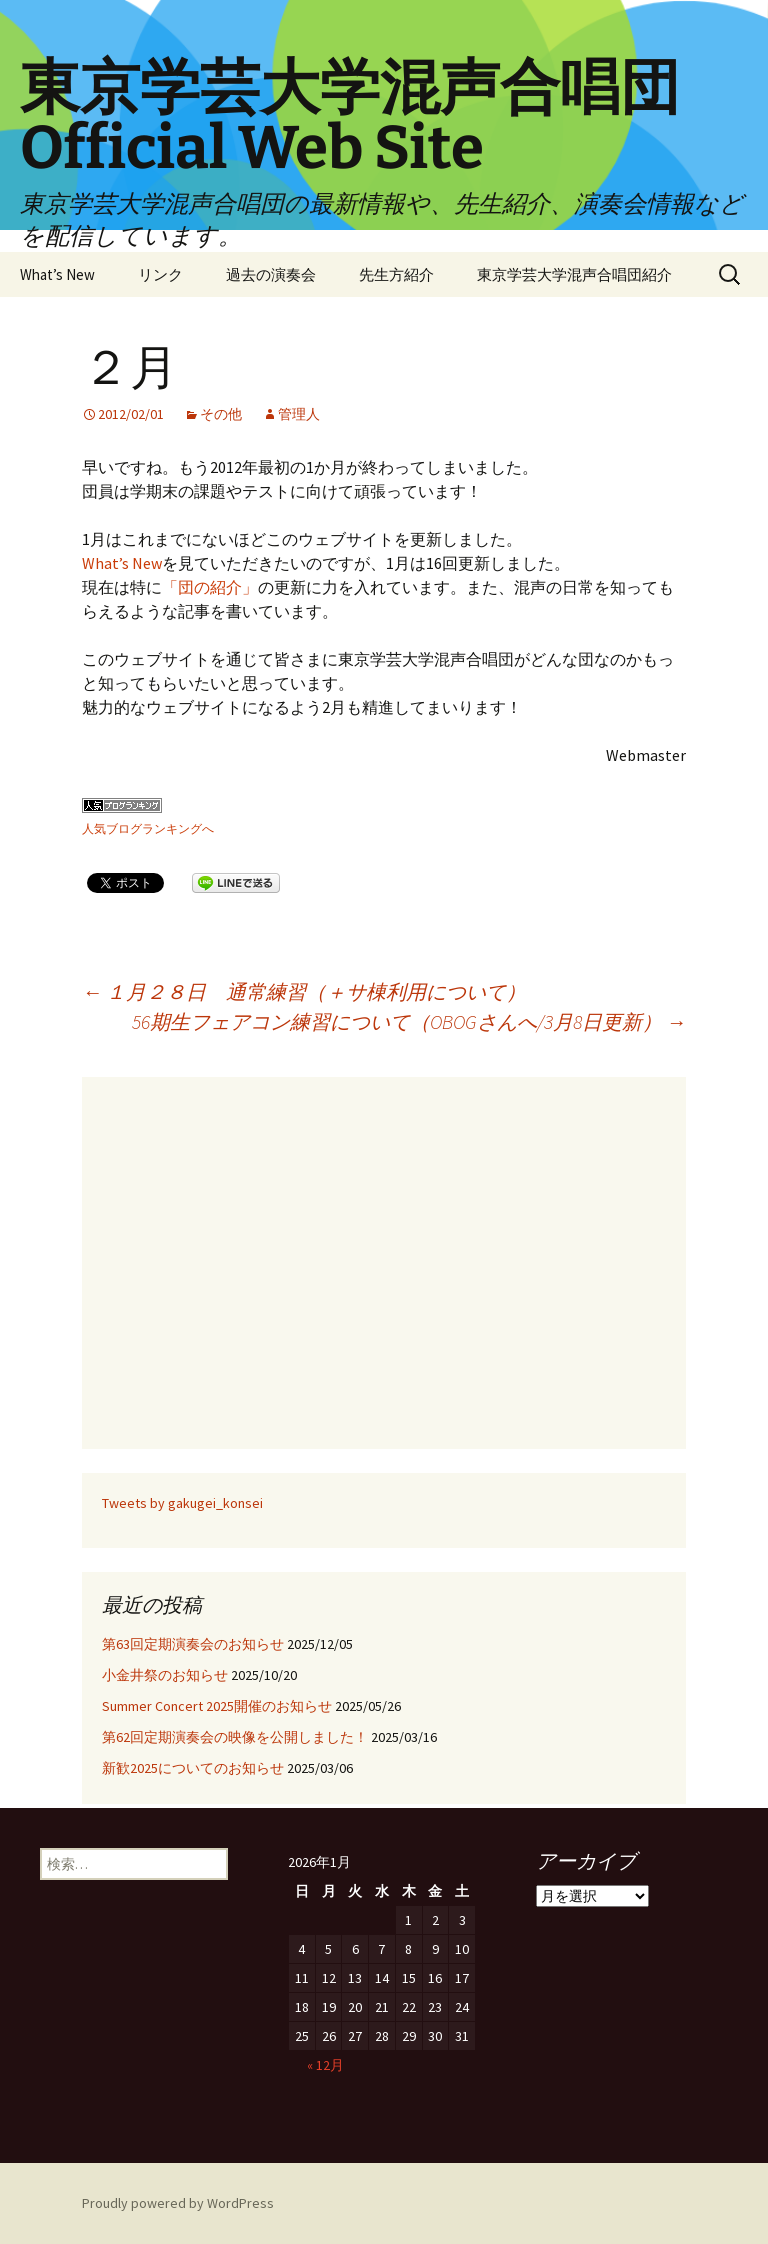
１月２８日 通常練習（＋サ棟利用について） (304, 991)
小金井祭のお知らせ (165, 1675)
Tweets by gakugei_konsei (182, 1503)
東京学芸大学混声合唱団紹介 (574, 274)
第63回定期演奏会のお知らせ (193, 1644)
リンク (160, 274)
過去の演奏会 (271, 274)
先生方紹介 (396, 274)
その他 (221, 414)
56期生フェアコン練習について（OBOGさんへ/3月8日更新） (409, 1021)
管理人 (299, 414)
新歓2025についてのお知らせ (193, 1768)
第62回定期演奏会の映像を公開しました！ (235, 1737)
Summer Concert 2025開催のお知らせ (217, 1706)
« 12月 (325, 2065)
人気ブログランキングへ (148, 828)
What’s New (57, 274)
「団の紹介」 (210, 587)
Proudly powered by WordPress (178, 2203)
